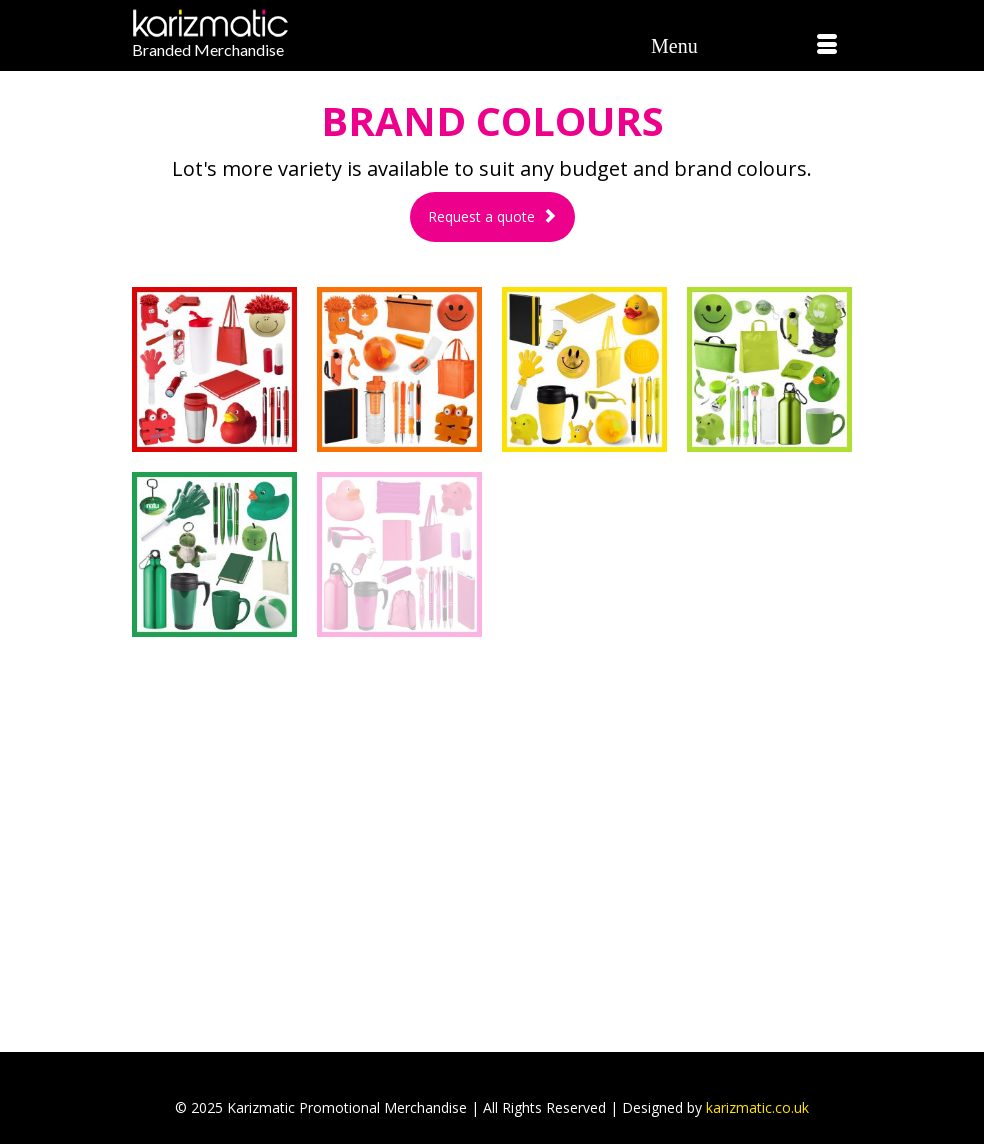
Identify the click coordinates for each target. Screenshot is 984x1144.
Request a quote (492, 216)
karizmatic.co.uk (757, 1107)
